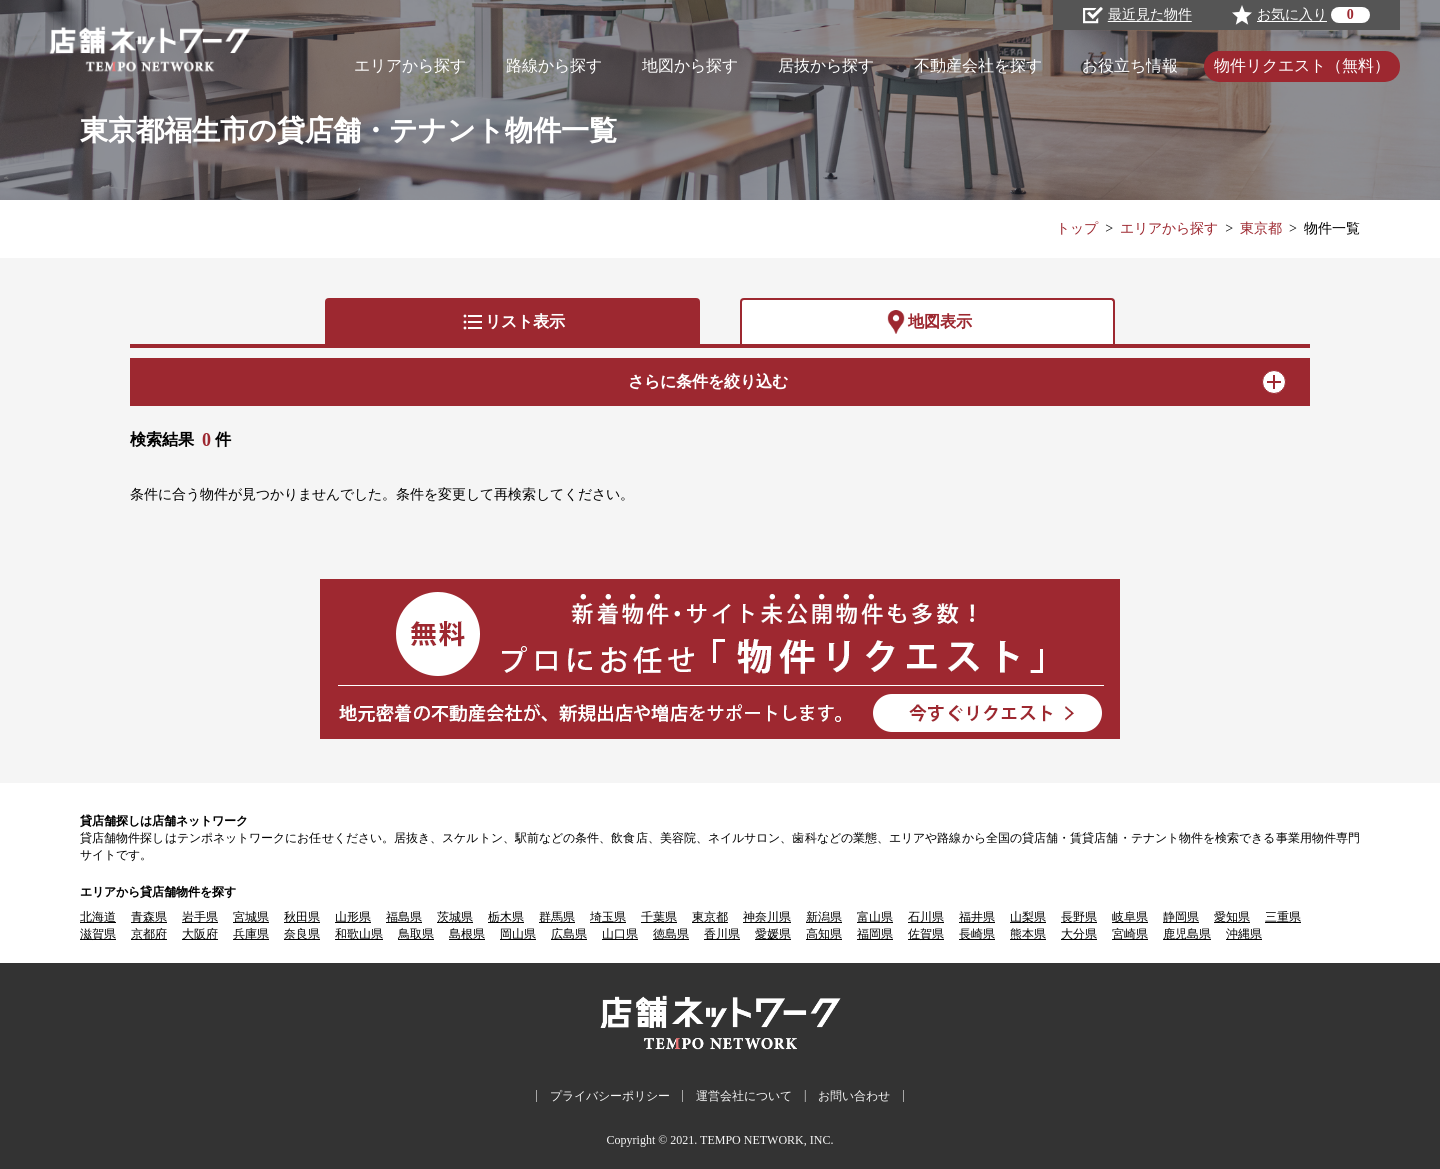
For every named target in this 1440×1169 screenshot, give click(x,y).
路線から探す (554, 65)
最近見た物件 (1137, 15)
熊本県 (1028, 934)
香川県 (722, 934)
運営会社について (744, 1096)
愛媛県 (773, 934)
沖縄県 (1244, 934)
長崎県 (977, 934)
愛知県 (1232, 917)
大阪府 (200, 934)
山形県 (353, 917)
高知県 (824, 934)
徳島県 (671, 934)
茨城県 (455, 917)
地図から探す (690, 65)
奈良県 (302, 934)
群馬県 (557, 917)
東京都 (1261, 228)
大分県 (1079, 934)
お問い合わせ (854, 1096)
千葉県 (659, 917)
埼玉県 (608, 917)
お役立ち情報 (1130, 65)
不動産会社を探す (978, 65)
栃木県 (506, 917)
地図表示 (928, 322)
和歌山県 (359, 934)
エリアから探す (410, 65)
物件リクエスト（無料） (1302, 65)
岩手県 (200, 917)
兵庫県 (251, 934)
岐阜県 (1130, 917)
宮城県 (251, 917)
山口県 (620, 934)
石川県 (926, 917)
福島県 (404, 917)
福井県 (977, 917)
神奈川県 (767, 917)
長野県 (1079, 917)
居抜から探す (826, 65)
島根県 (467, 934)
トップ (1077, 228)
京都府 (149, 934)
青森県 (149, 917)
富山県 (875, 917)
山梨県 (1028, 917)
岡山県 (518, 934)
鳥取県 (416, 934)
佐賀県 (926, 934)
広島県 (569, 934)
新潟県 (824, 917)
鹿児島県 (1187, 934)
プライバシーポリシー (610, 1096)
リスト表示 (513, 322)
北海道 (98, 917)
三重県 (1283, 917)
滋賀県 (98, 934)
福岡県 (875, 934)
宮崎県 (1130, 934)
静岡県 (1181, 917)
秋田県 (302, 917)
